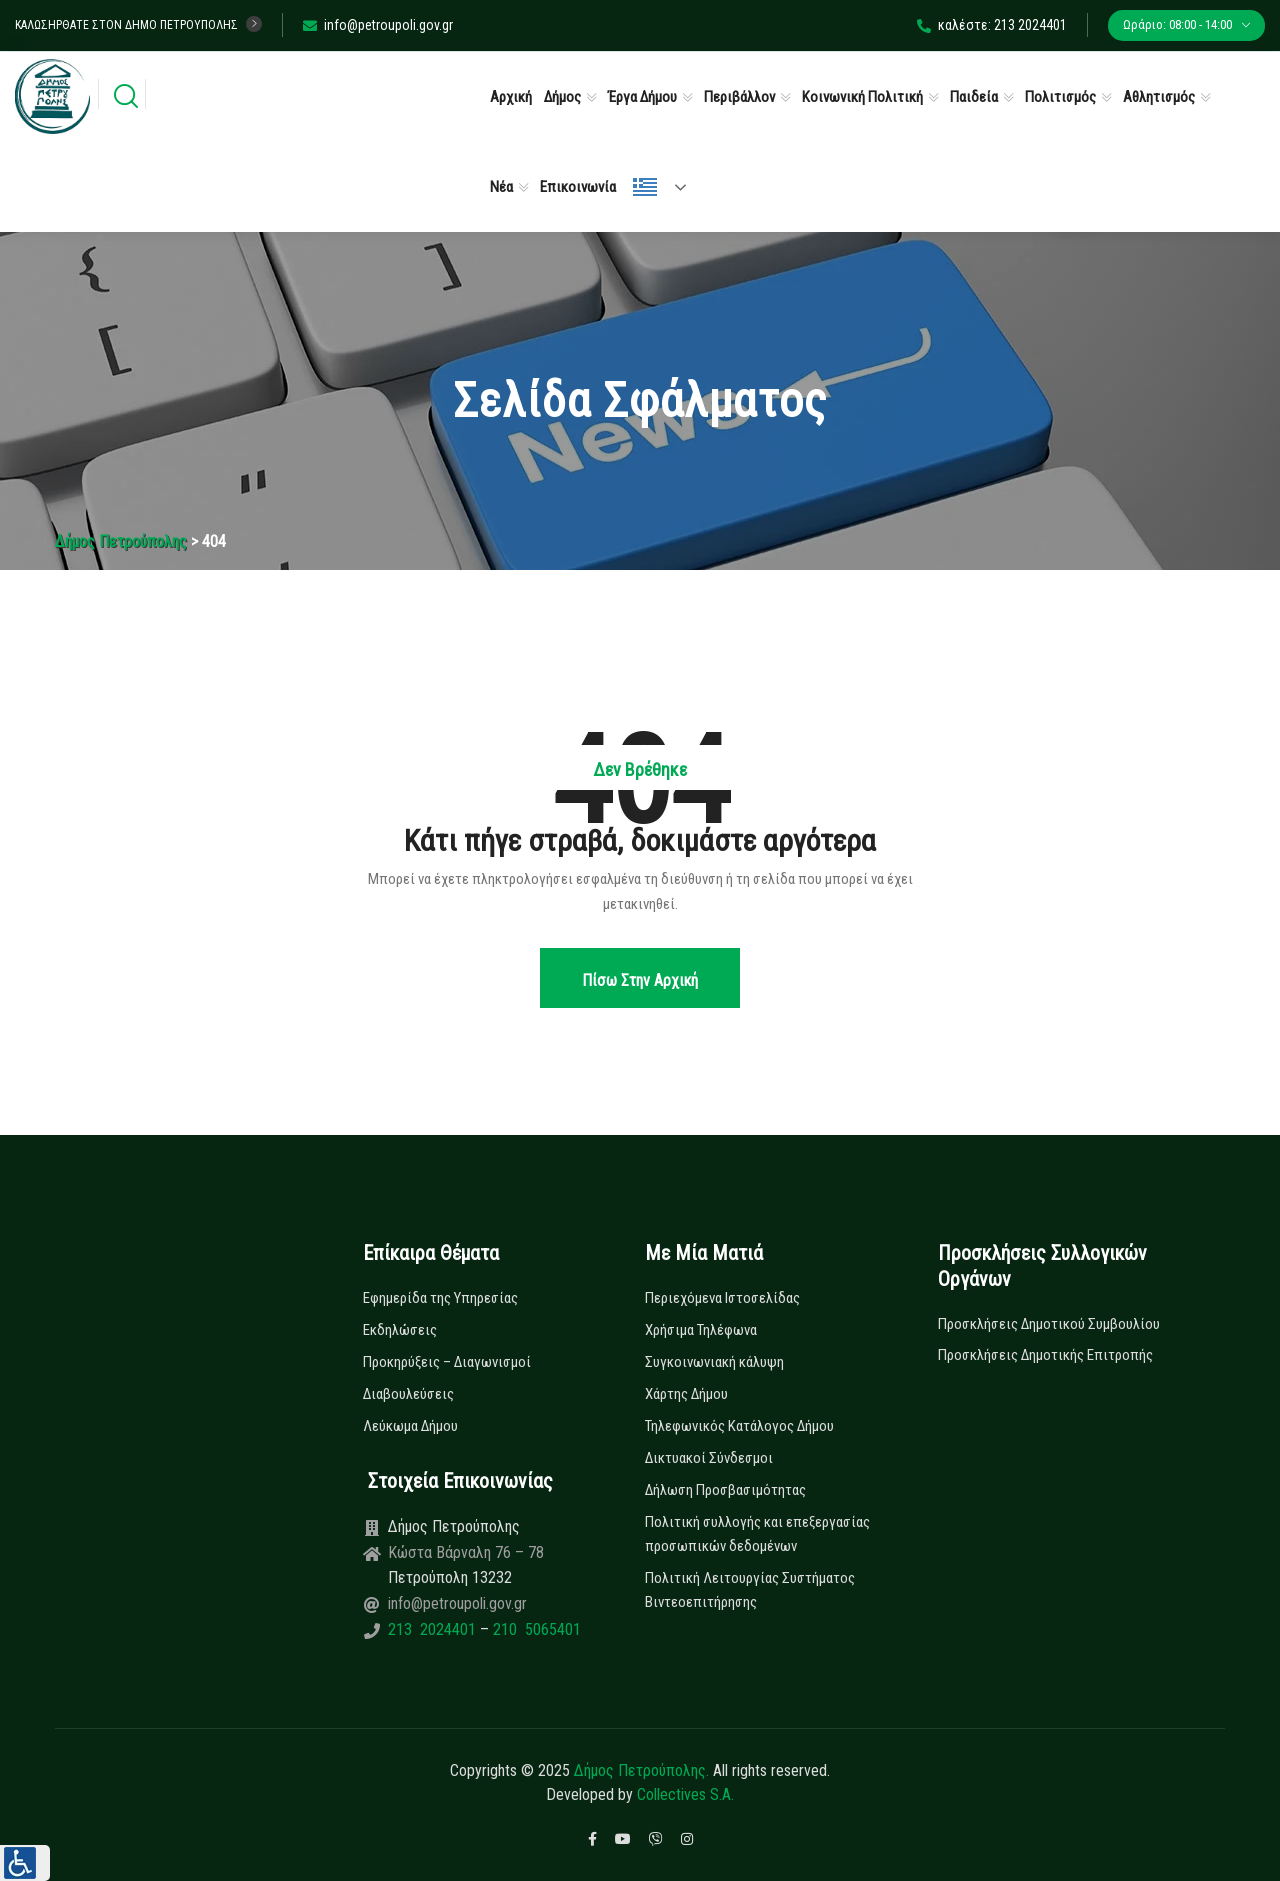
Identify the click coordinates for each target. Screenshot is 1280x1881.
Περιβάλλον (739, 97)
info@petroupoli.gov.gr (378, 25)
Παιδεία (974, 97)
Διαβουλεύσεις (408, 1394)
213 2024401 (434, 1629)
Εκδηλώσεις (400, 1330)
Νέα (501, 187)
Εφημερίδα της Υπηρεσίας (440, 1298)
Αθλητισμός (1159, 97)
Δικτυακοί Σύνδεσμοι (709, 1458)
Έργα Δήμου (642, 97)
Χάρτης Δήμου (686, 1394)
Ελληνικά (645, 187)
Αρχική (511, 97)
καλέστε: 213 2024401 (992, 25)
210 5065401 (535, 1629)
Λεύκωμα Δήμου (410, 1426)
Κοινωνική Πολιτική (862, 97)
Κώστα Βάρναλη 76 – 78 (466, 1552)
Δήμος (562, 97)
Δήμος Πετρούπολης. (641, 1770)
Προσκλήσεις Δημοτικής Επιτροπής (1045, 1355)
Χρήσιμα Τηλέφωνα (701, 1330)
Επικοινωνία (578, 187)
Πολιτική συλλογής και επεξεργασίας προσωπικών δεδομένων (757, 1534)
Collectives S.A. (685, 1794)
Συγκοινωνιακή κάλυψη (714, 1362)
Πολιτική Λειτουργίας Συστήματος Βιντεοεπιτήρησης (750, 1590)
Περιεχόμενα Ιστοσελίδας (722, 1298)
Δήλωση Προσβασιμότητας (725, 1490)
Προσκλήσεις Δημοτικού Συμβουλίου (1049, 1324)
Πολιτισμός (1060, 97)
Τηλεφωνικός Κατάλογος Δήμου (739, 1426)
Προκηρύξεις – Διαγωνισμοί (447, 1362)
